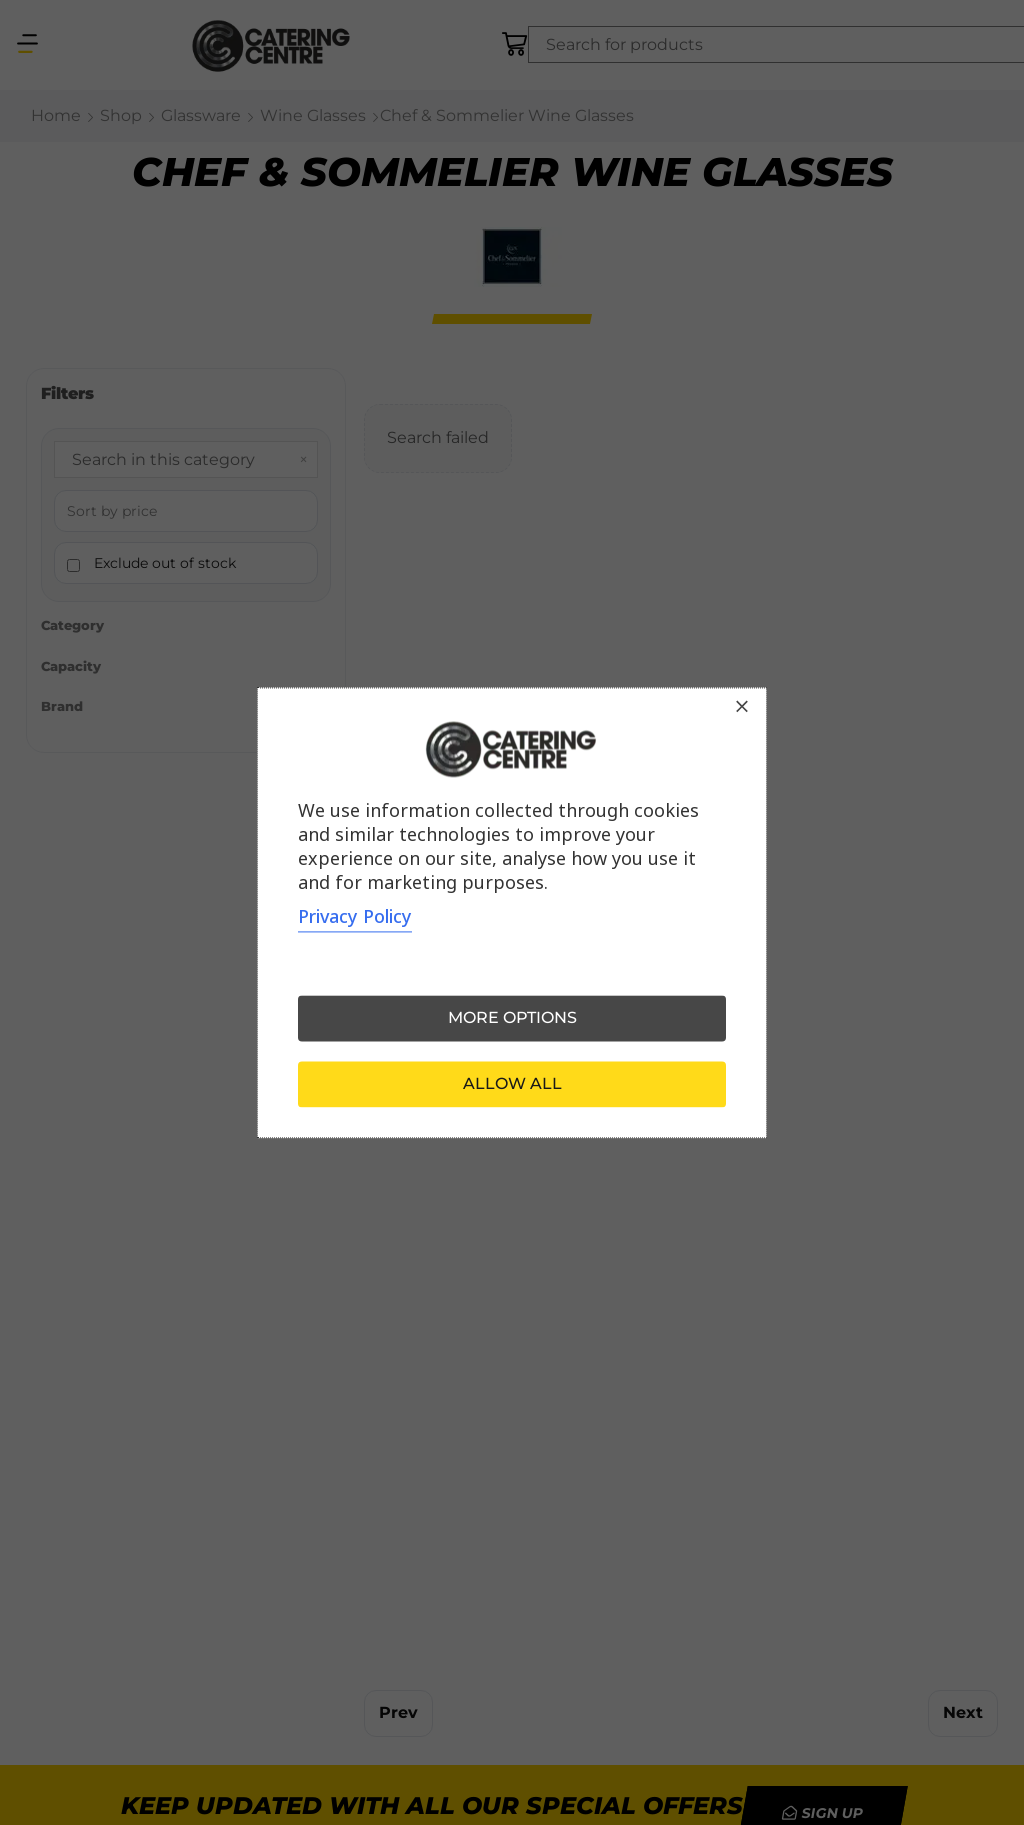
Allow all (512, 1083)
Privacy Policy (355, 916)
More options (512, 1017)
